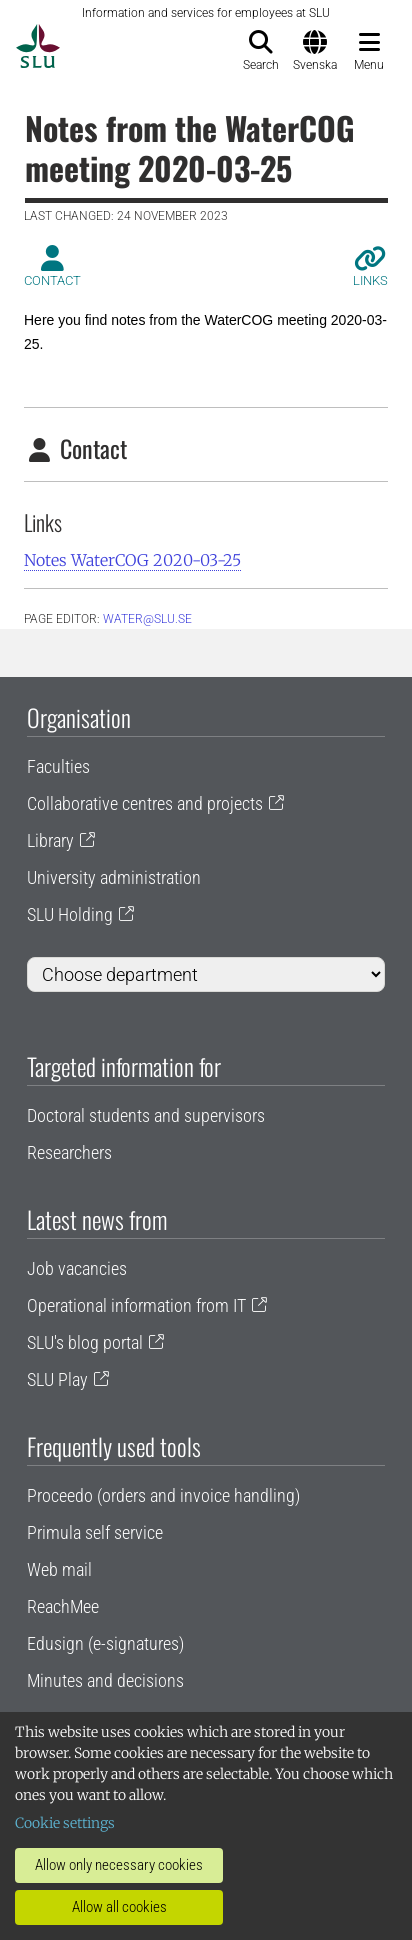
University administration (114, 877)
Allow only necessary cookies (119, 1865)
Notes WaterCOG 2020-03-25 (132, 560)
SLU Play (57, 1379)
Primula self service (95, 1532)
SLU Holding (70, 914)
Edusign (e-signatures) (105, 1643)
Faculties (58, 766)
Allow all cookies (119, 1907)
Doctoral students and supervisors (146, 1115)
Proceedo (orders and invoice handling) (163, 1495)
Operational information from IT (136, 1305)
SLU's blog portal (85, 1342)
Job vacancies (77, 1268)
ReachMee (63, 1606)
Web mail (59, 1569)
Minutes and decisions (105, 1680)
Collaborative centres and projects (145, 803)
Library (50, 840)
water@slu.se (147, 619)
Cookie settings (65, 1823)
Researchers (69, 1152)
